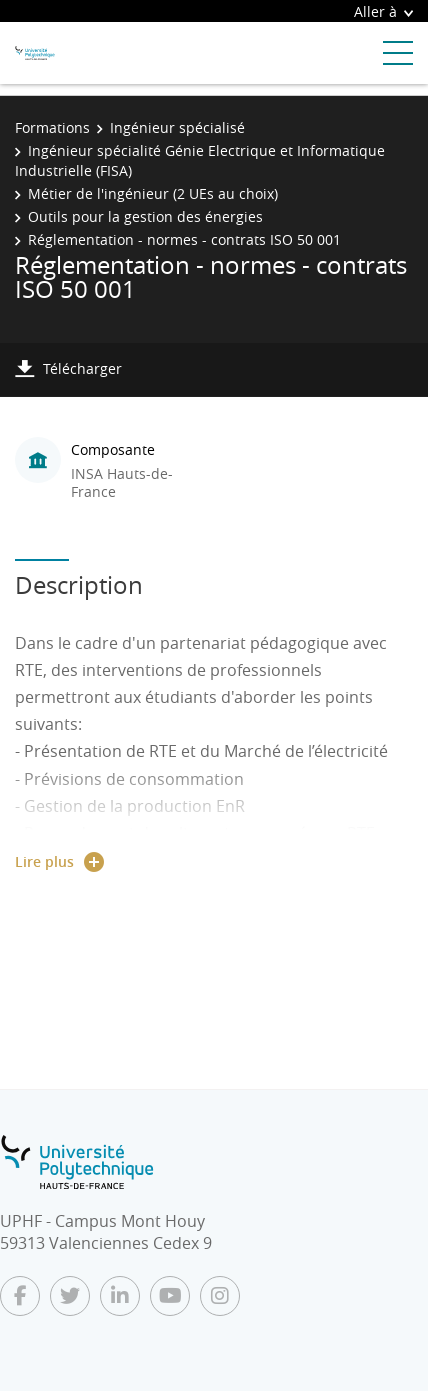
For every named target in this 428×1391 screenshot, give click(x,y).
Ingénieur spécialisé (177, 127)
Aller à (383, 11)
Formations (52, 127)
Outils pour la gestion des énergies (145, 216)
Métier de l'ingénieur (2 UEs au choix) (153, 193)
